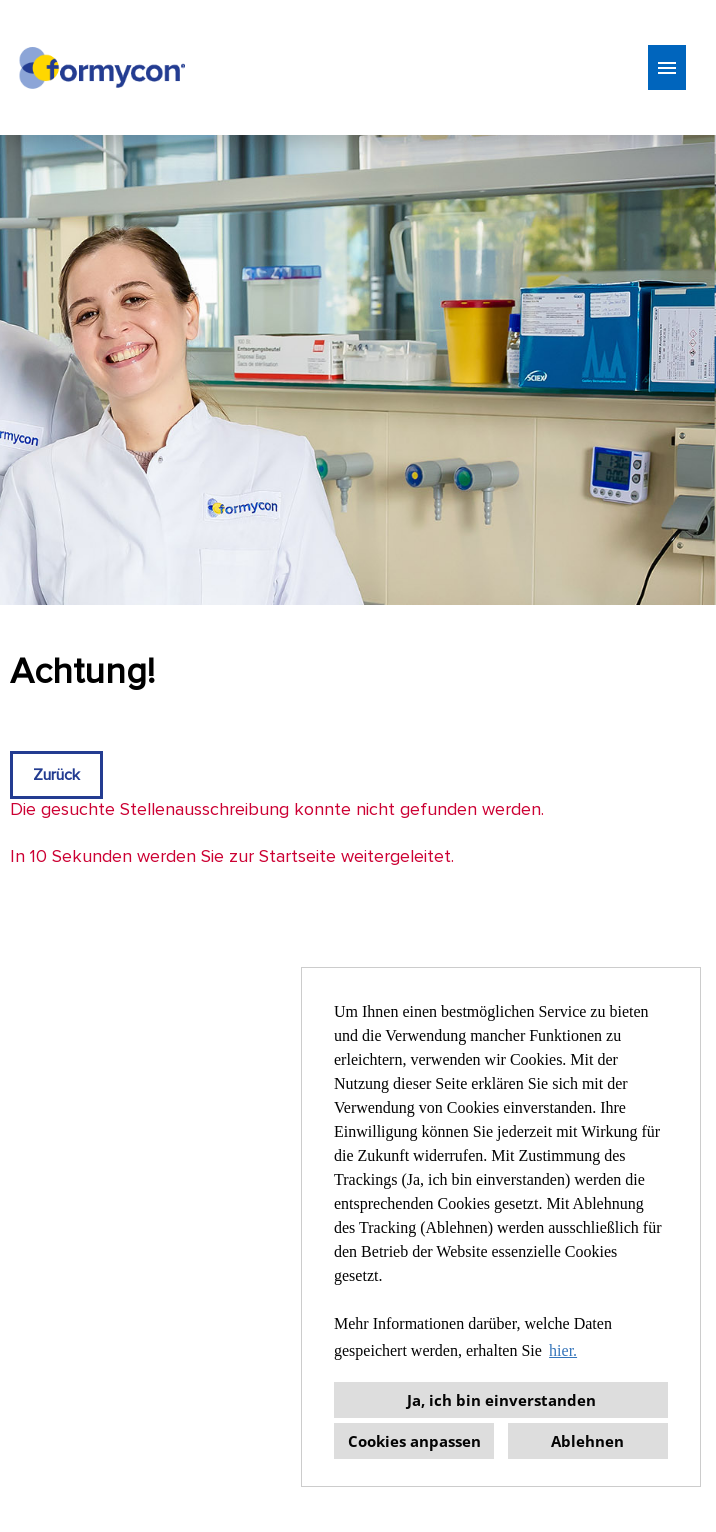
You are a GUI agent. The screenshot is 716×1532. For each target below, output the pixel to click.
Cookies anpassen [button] (414, 1441)
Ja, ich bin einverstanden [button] (501, 1400)
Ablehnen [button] (587, 1441)
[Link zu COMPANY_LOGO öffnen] (101, 67)
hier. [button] (563, 1350)
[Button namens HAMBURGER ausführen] (667, 67)
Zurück (56, 775)
